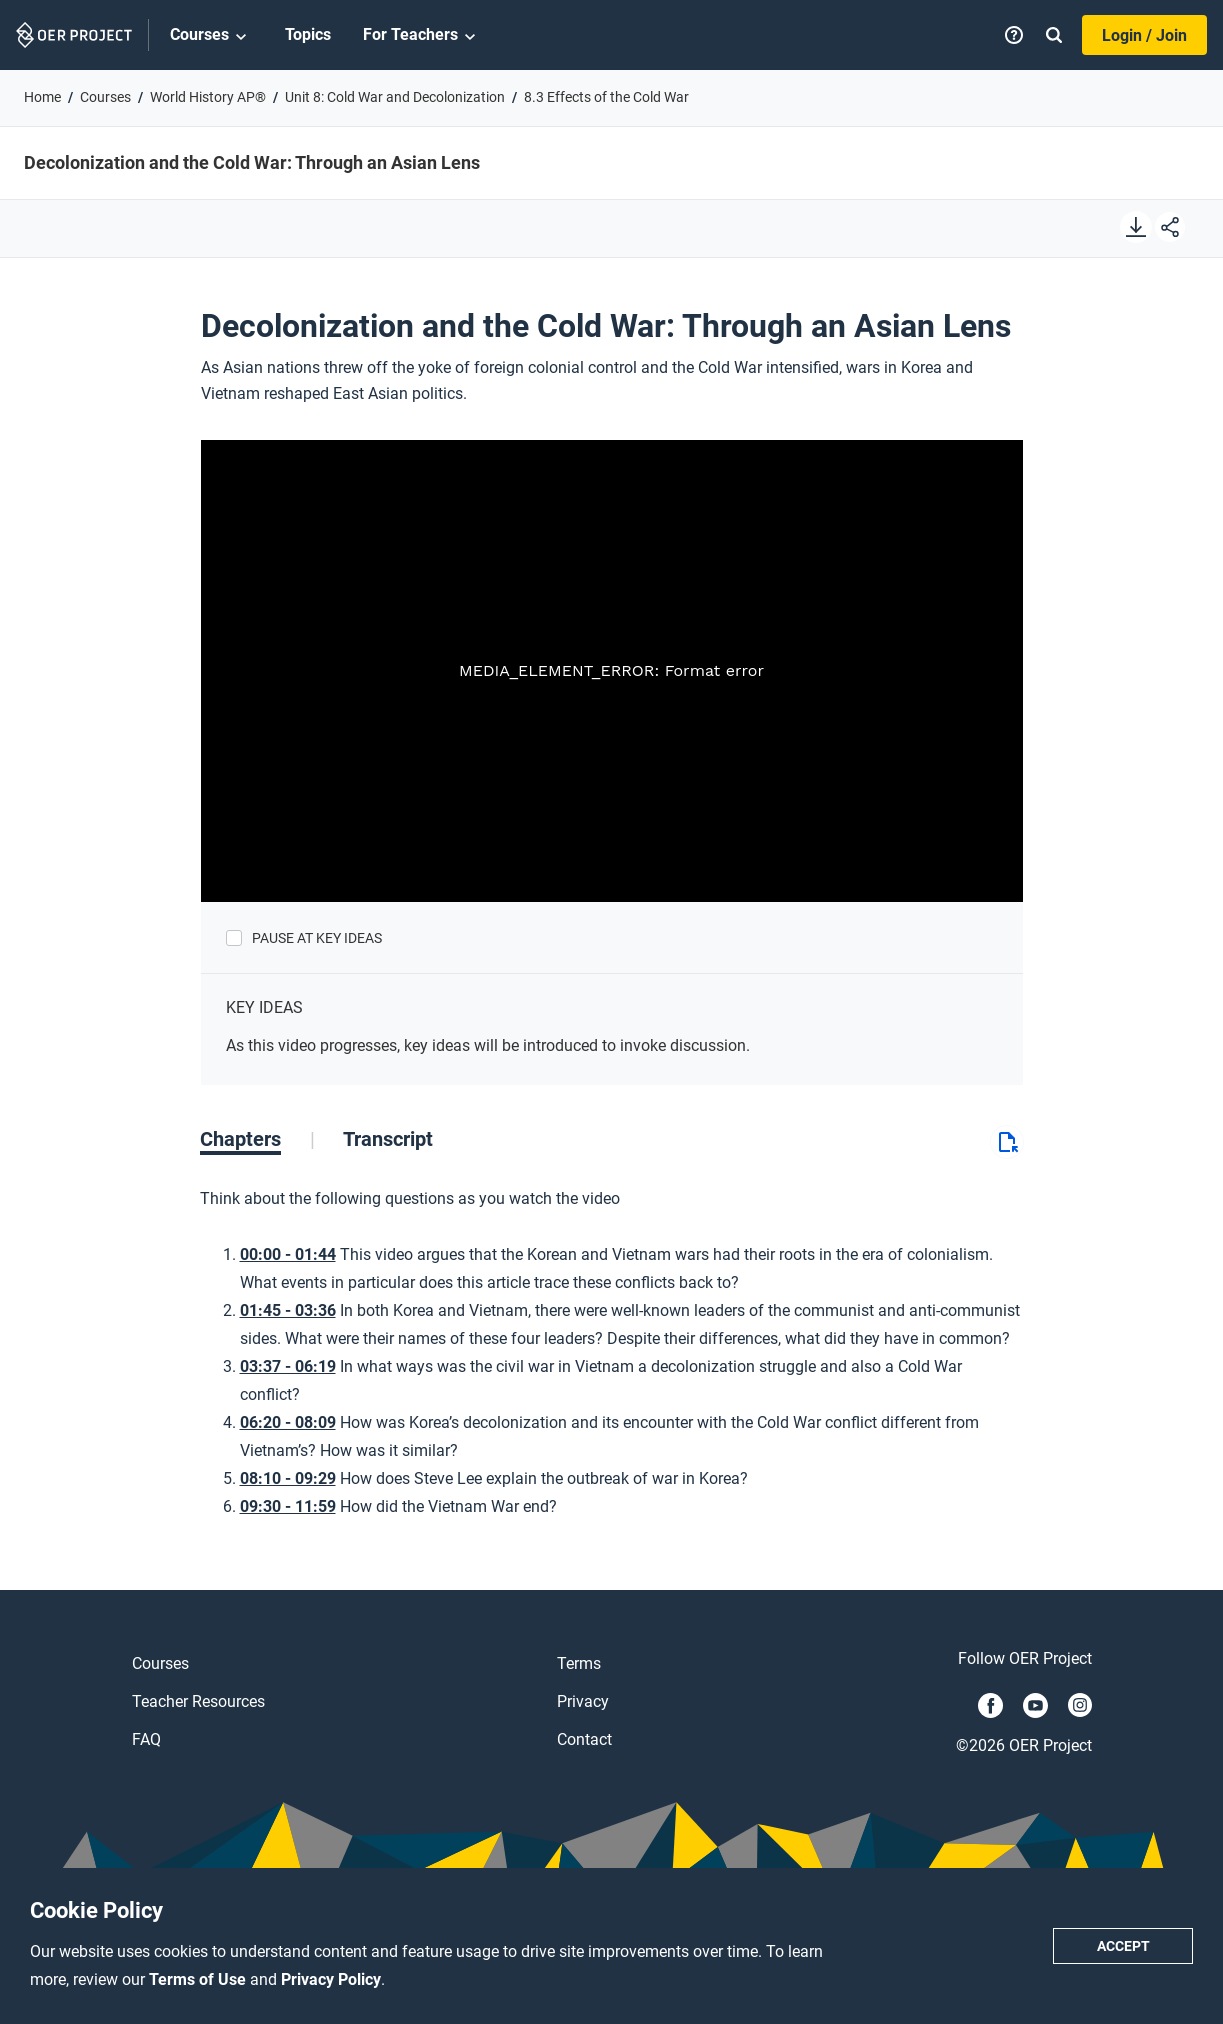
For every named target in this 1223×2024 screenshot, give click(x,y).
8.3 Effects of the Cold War (606, 97)
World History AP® (208, 97)
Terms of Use (199, 1979)
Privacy (583, 1701)
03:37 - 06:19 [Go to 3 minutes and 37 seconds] (288, 1366)
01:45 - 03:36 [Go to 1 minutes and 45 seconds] (288, 1310)
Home (42, 97)
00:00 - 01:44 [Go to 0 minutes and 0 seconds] (288, 1254)
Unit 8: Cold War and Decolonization (395, 97)
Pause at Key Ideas (317, 938)
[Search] (1054, 35)
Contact (584, 1739)
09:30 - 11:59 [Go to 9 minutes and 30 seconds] (288, 1506)
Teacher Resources (198, 1701)
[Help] (1014, 35)
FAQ (146, 1739)
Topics (308, 34)
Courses (211, 36)
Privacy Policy (331, 1979)
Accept (1123, 1946)
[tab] (257, 1139)
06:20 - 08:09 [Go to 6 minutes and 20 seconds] (288, 1422)
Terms (579, 1663)
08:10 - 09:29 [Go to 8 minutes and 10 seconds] (288, 1478)
